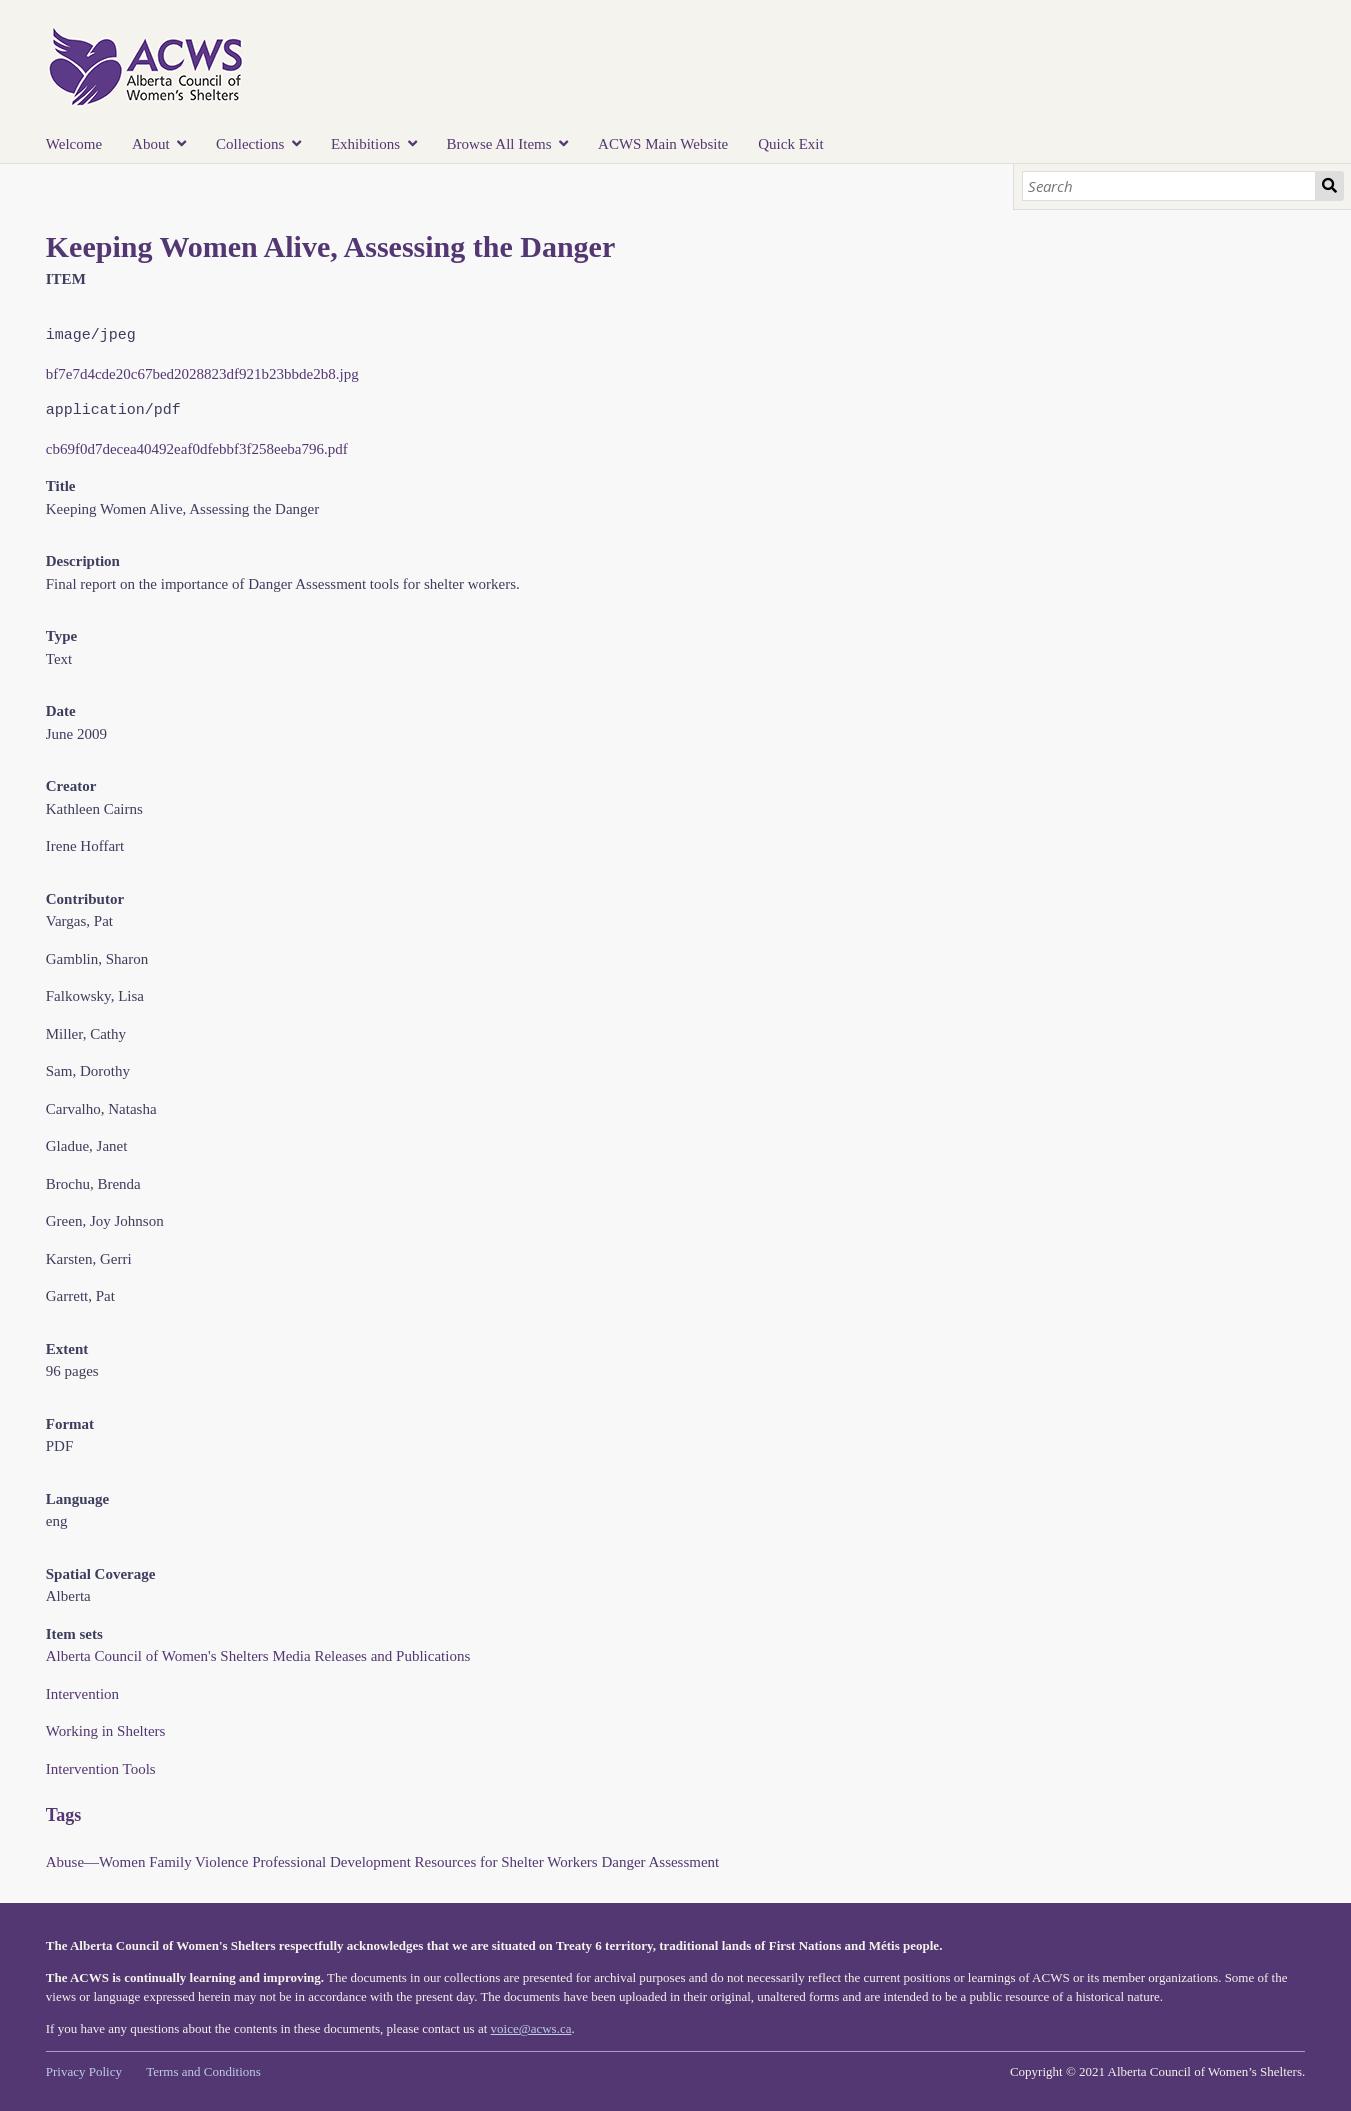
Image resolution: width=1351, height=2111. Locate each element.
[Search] (1169, 186)
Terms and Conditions (203, 2071)
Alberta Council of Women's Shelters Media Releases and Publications (258, 1656)
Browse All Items (499, 144)
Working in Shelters (106, 1731)
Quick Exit (790, 144)
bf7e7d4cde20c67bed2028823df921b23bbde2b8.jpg (202, 374)
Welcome (74, 144)
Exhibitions (365, 144)
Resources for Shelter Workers (506, 1862)
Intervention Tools (101, 1769)
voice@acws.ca (531, 2028)
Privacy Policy (84, 2071)
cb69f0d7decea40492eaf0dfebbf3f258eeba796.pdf (197, 449)
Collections (250, 144)
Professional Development (331, 1862)
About (151, 144)
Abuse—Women (96, 1862)
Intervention (82, 1694)
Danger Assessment (660, 1862)
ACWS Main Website (663, 144)
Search (1329, 186)
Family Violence (198, 1862)
